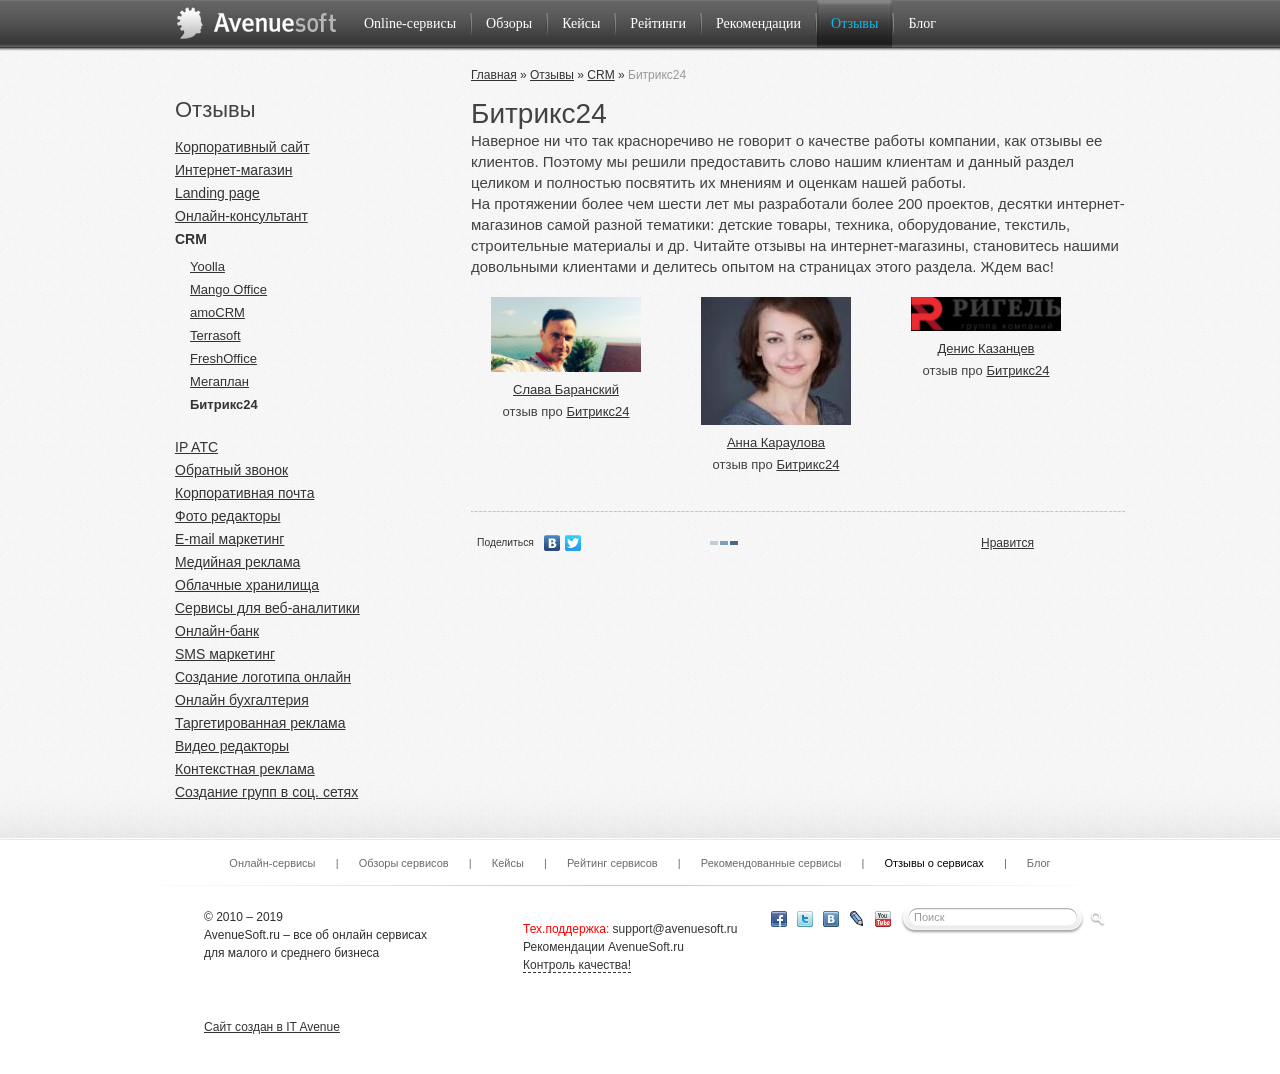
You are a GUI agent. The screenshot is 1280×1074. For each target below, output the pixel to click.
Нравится (1007, 543)
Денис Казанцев (985, 348)
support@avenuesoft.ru (675, 929)
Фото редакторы (227, 516)
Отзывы (854, 23)
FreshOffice (223, 358)
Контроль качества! (577, 965)
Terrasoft (215, 335)
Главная (494, 75)
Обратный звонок (231, 470)
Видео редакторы (232, 746)
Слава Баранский (566, 389)
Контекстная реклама (245, 769)
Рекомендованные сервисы (771, 863)
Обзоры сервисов (404, 863)
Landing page (217, 193)
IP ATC (196, 447)
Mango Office (228, 289)
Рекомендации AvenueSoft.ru (603, 947)
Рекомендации (758, 23)
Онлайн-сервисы (272, 863)
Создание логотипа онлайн (263, 677)
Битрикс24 (224, 404)
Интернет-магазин (234, 170)
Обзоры (509, 23)
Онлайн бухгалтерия (242, 700)
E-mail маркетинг (229, 539)
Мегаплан (219, 381)
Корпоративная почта (244, 493)
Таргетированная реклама (260, 723)
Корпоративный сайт (242, 147)
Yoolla (207, 266)
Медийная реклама (237, 562)
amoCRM (217, 312)
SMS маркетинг (225, 654)
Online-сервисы (410, 23)
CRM (191, 239)
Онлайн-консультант (241, 216)
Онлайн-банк (217, 631)
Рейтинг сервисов (612, 863)
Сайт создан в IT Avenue (272, 1027)
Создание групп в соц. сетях (266, 792)
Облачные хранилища (247, 585)
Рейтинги (658, 23)
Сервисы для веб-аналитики (267, 608)
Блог (922, 23)
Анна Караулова (776, 442)
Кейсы (581, 23)
